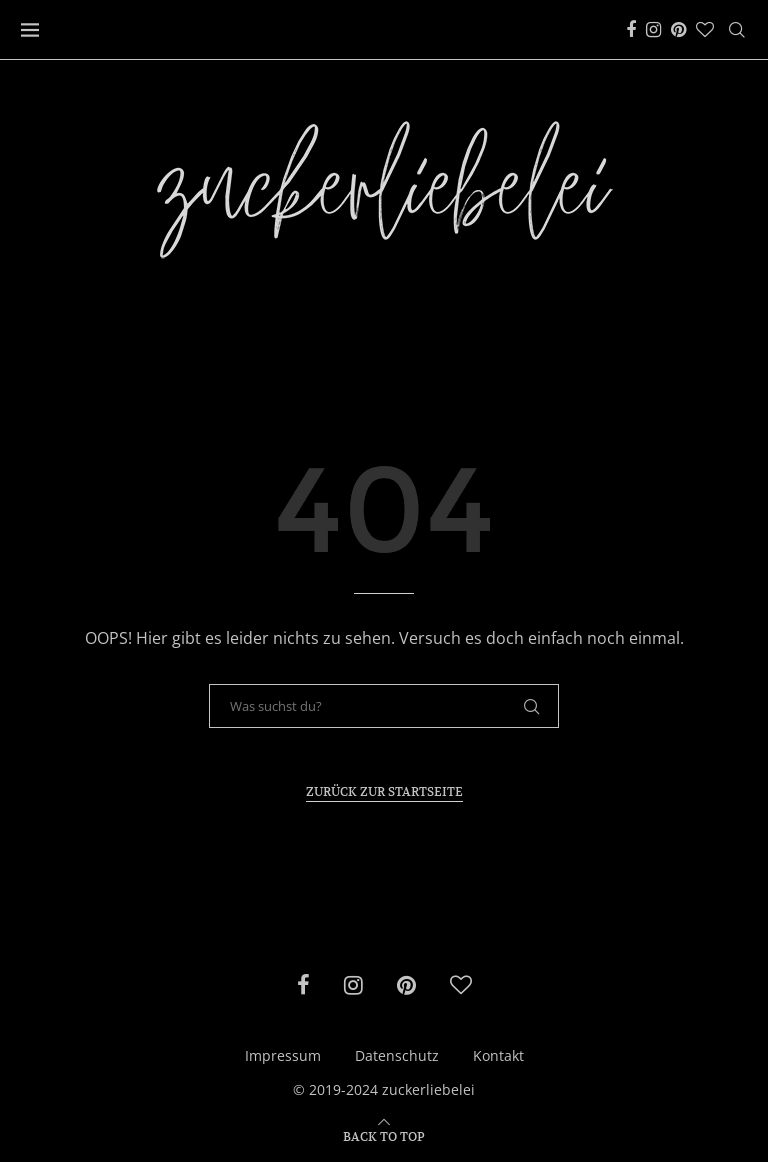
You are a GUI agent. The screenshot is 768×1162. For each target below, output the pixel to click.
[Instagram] (653, 30)
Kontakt (498, 1055)
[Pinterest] (678, 30)
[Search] (737, 30)
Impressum (283, 1055)
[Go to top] (384, 1135)
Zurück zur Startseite (384, 791)
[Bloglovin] (705, 30)
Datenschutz (397, 1055)
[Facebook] (631, 30)
